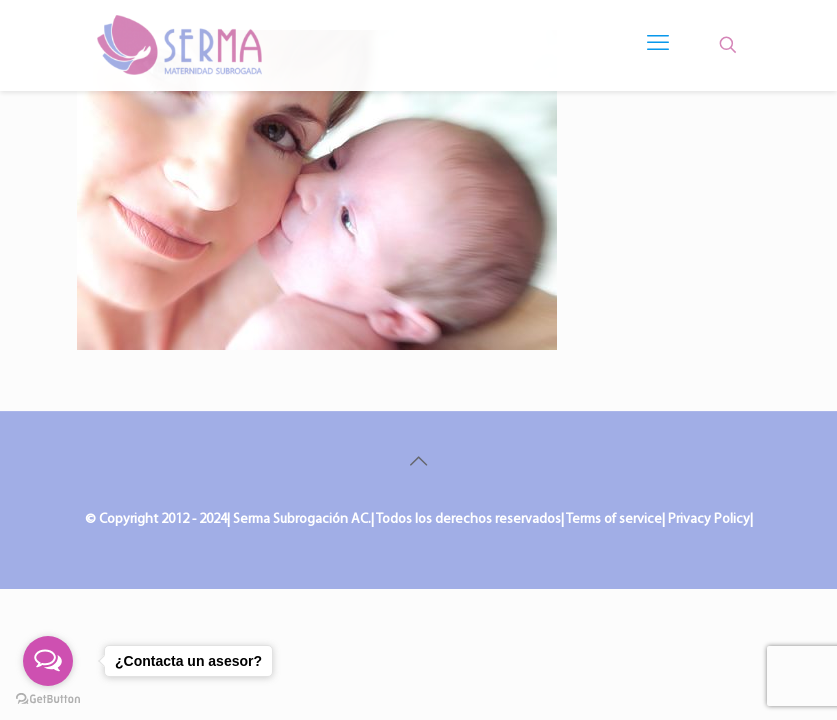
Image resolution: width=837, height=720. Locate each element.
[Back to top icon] (419, 463)
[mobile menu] (658, 45)
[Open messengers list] (48, 661)
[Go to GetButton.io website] (48, 699)
